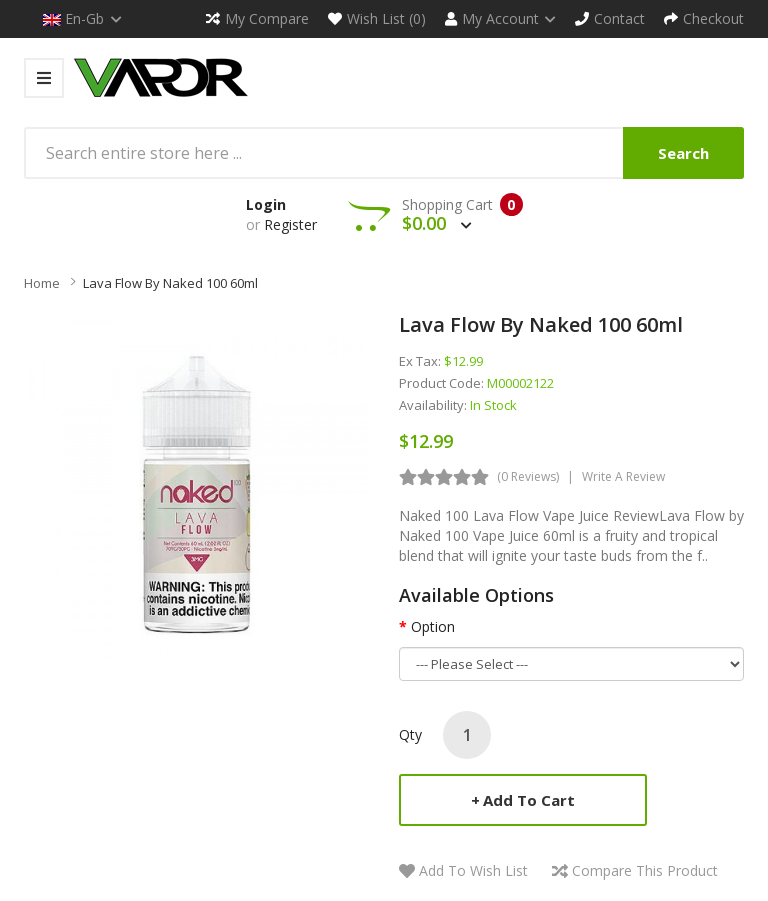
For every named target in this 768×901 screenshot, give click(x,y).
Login (266, 204)
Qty (410, 734)
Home (42, 283)
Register (290, 224)
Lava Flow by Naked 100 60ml (170, 283)
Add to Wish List (473, 870)
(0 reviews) (528, 476)
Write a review (623, 476)
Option (433, 626)
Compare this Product (645, 870)
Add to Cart (529, 800)
